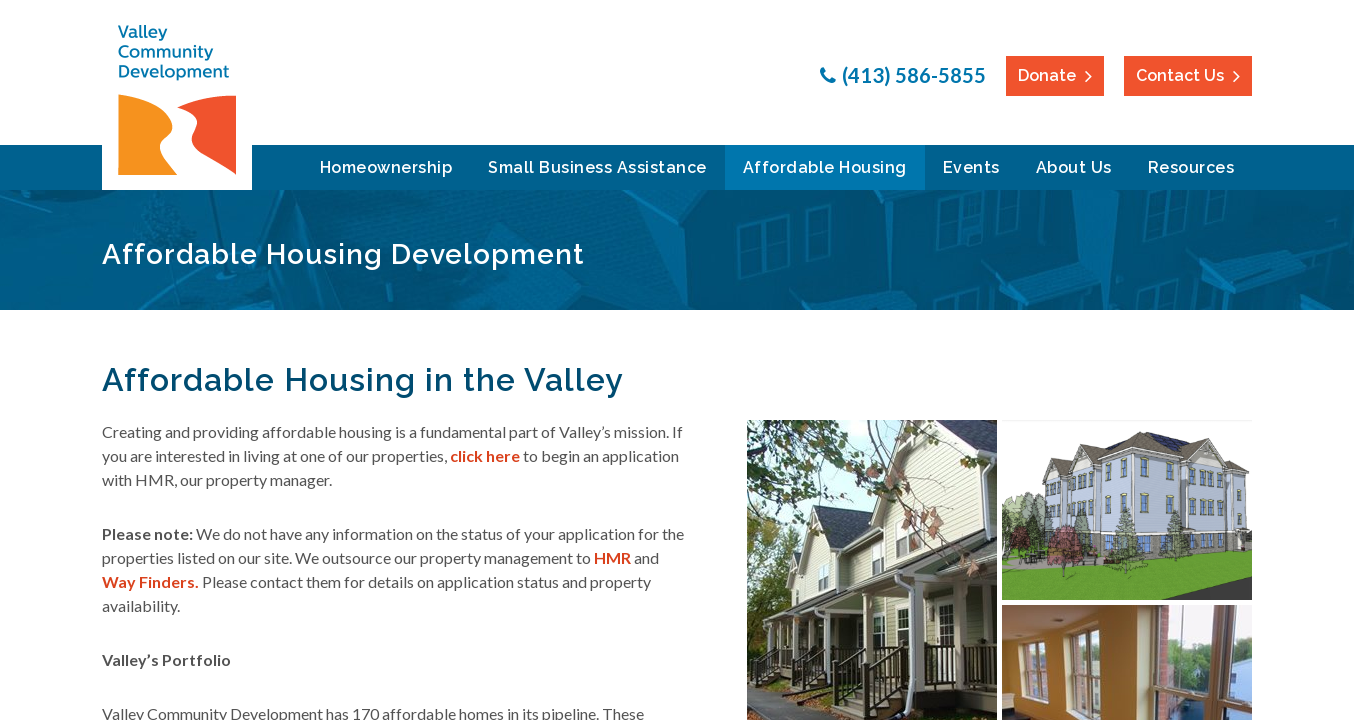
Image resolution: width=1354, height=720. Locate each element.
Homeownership (386, 167)
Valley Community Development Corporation (177, 100)
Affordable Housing (825, 167)
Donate (1047, 75)
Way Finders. (150, 581)
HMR (612, 557)
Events (971, 167)
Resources (1191, 167)
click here (485, 455)
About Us (1074, 167)
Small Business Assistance (597, 167)
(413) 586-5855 (914, 75)
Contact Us (1180, 75)
